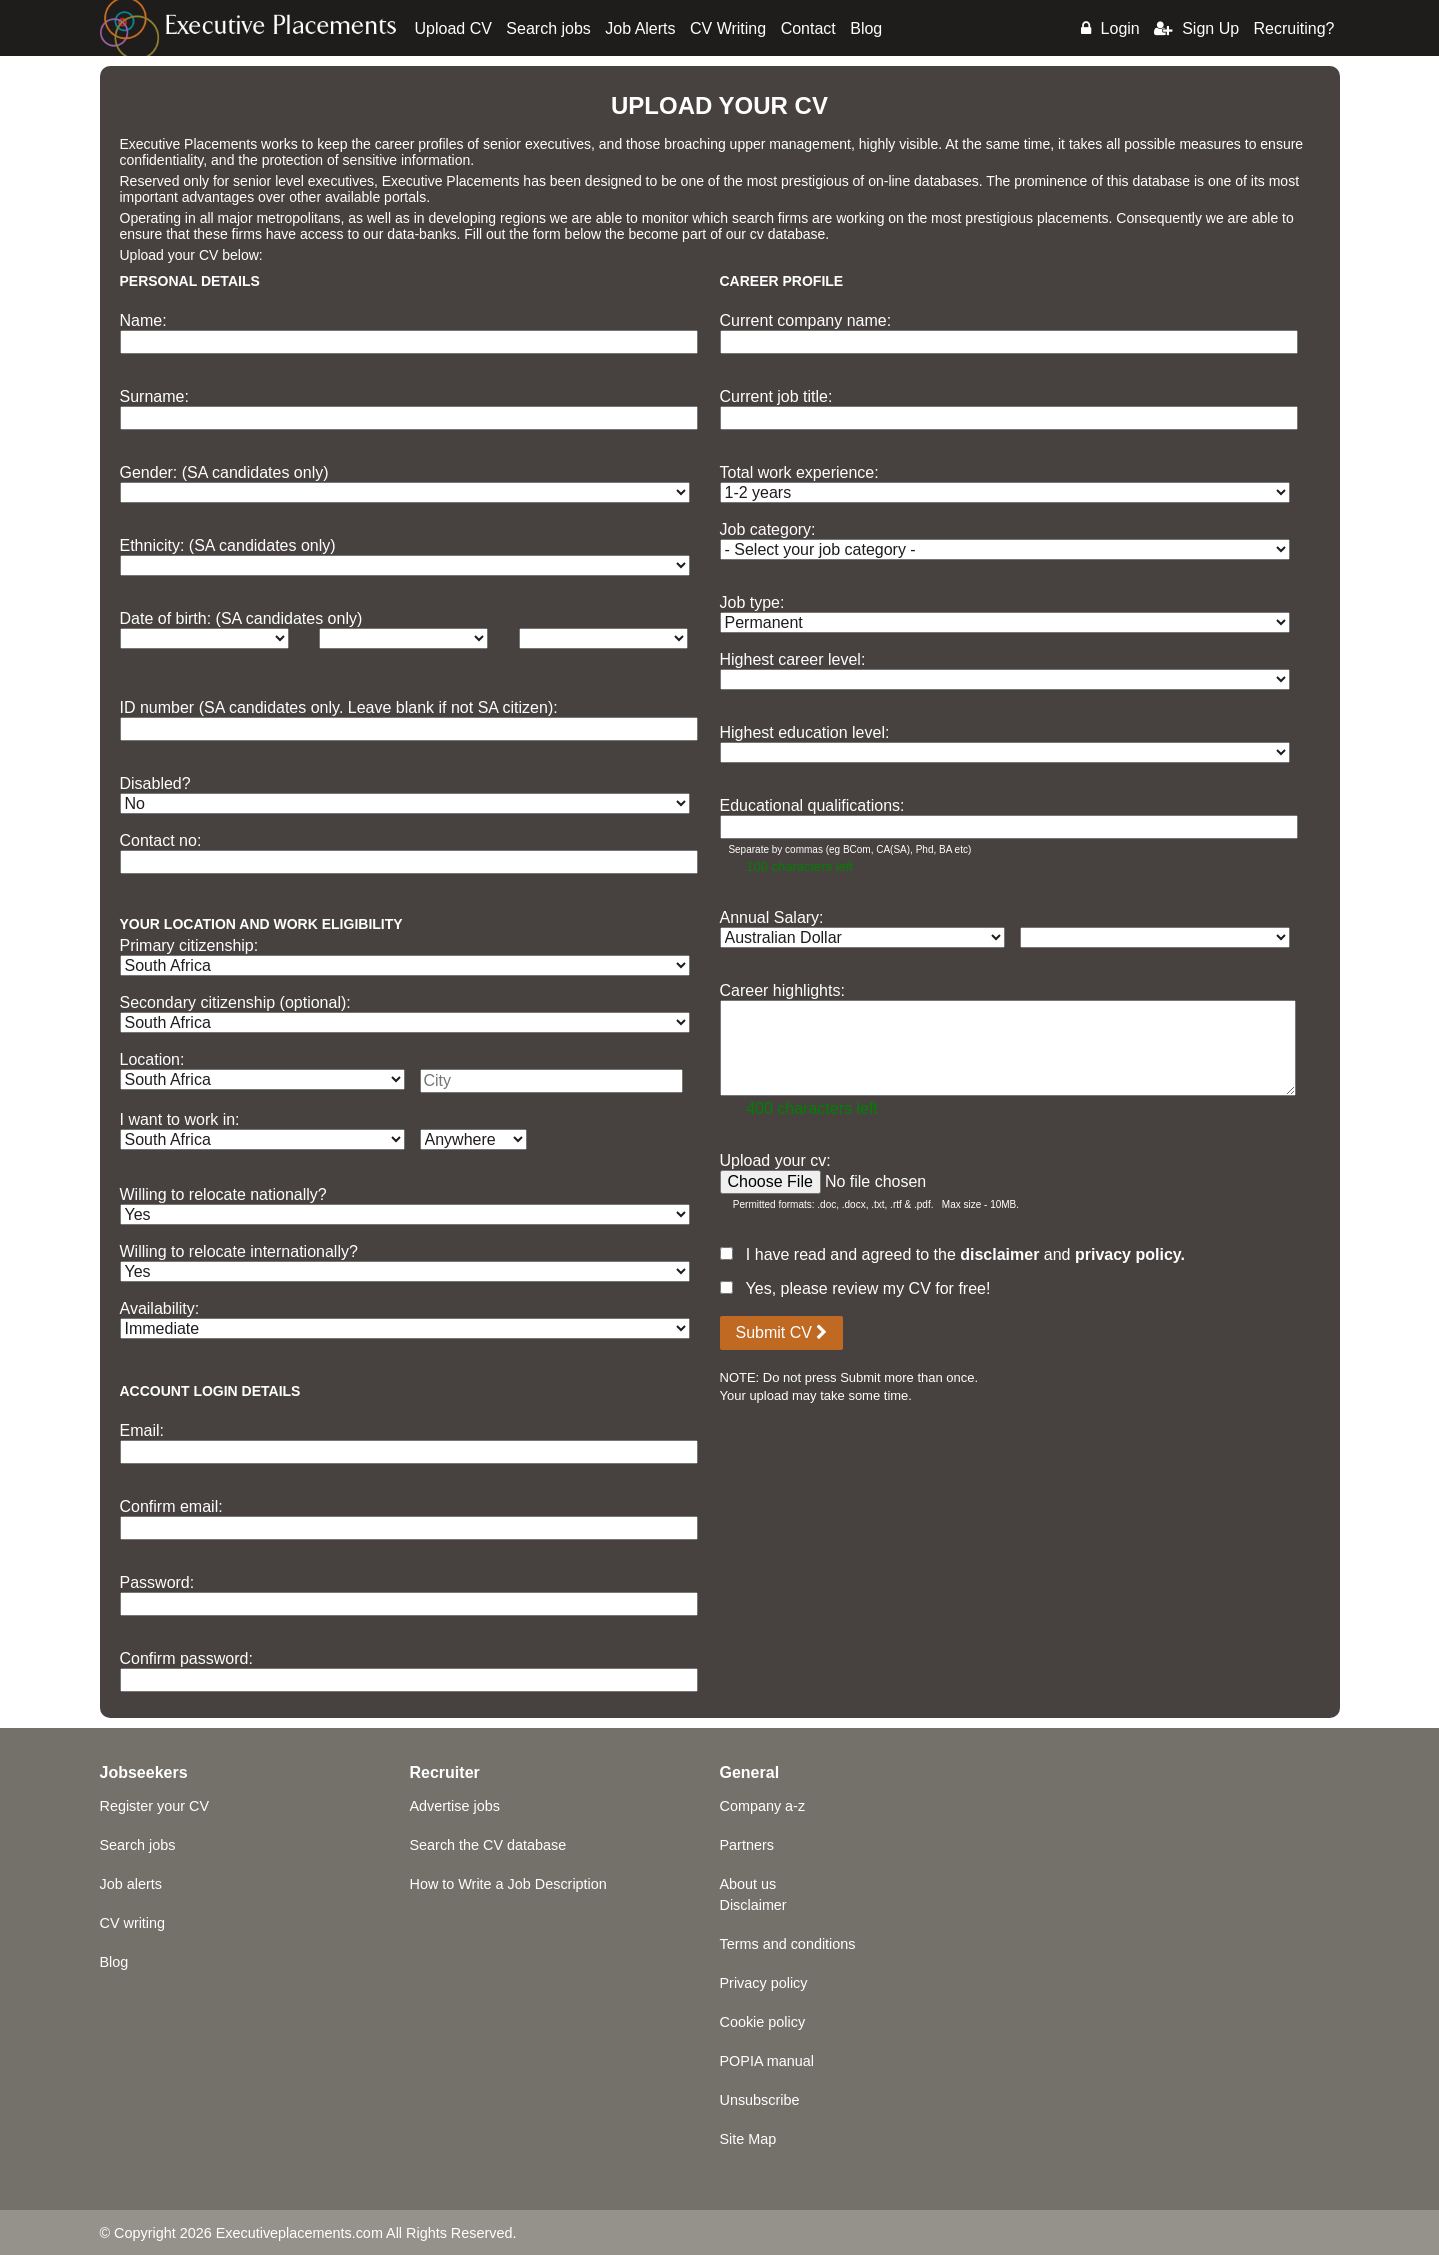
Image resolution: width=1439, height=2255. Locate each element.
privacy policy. (1130, 1254)
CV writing (133, 1923)
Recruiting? (1294, 28)
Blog (866, 28)
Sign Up (1196, 28)
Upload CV (453, 28)
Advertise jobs (455, 1806)
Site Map (748, 2139)
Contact (808, 28)
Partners (747, 1845)
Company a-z (763, 1806)
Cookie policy (763, 2022)
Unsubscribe (760, 2100)
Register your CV (155, 1806)
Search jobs (548, 28)
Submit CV (782, 1332)
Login (1110, 28)
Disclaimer (753, 1905)
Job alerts (131, 1884)
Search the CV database (488, 1845)
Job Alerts (640, 28)
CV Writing (728, 28)
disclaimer (999, 1254)
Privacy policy (764, 1983)
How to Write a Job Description (508, 1884)
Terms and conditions (788, 1944)
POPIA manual (767, 2061)
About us (748, 1884)
